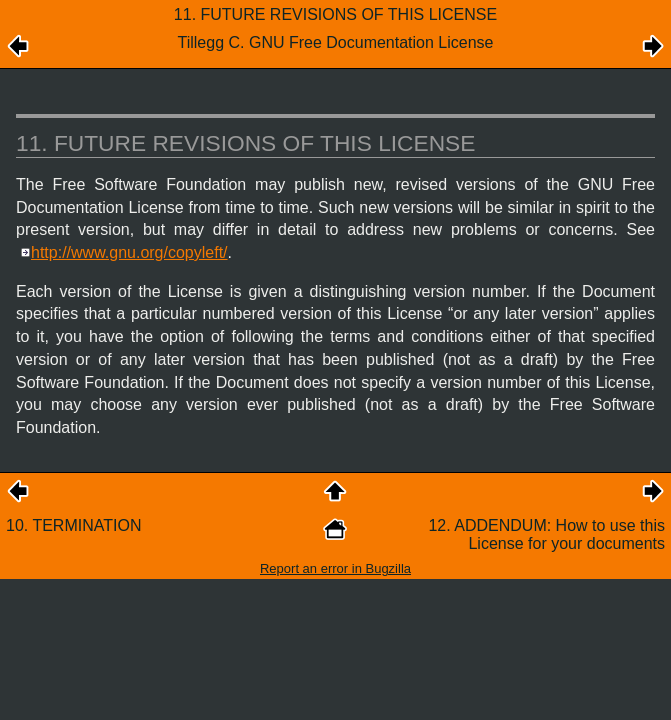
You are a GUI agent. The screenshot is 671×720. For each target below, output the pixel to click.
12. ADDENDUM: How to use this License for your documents (546, 534)
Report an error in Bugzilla (335, 568)
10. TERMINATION (73, 525)
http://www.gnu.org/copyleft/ (129, 252)
